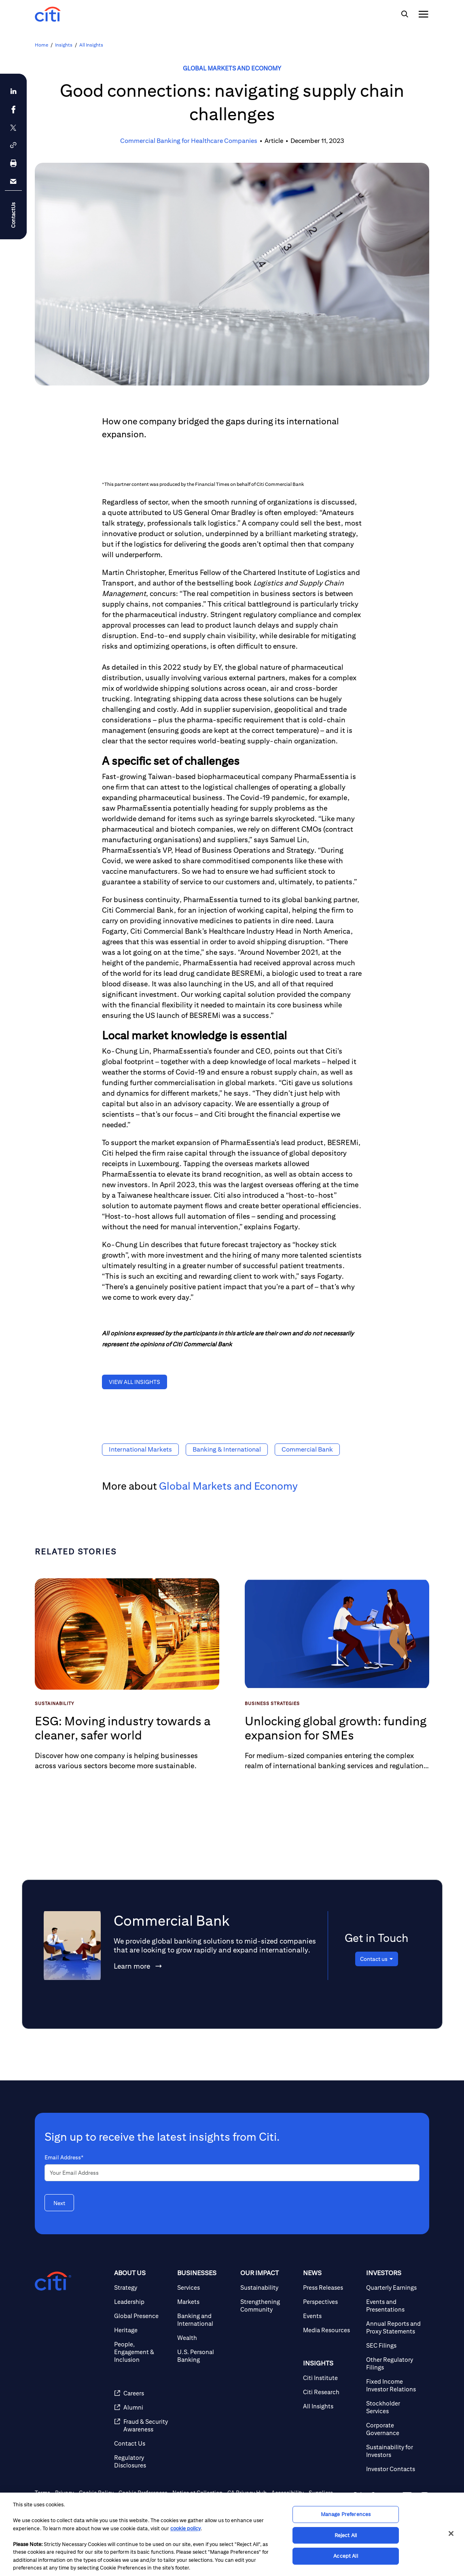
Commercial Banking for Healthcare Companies (188, 141)
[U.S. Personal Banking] (205, 2355)
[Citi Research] (331, 2392)
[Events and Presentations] (394, 2305)
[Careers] (142, 2393)
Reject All (346, 2535)
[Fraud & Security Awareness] (142, 2425)
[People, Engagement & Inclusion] (142, 2351)
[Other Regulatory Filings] (394, 2363)
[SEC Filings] (394, 2345)
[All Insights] (331, 2406)
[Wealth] (205, 2338)
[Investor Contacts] (394, 2469)
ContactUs (13, 215)
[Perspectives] (331, 2302)
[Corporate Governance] (394, 2429)
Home (41, 45)
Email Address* (63, 2157)
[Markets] (205, 2302)
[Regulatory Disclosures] (142, 2461)
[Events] (331, 2316)
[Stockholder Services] (394, 2407)
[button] (13, 145)
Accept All (345, 2556)
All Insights (91, 45)
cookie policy (185, 2528)
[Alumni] (142, 2407)
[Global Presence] (142, 2316)
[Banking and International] (205, 2319)
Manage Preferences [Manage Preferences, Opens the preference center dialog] (346, 2514)
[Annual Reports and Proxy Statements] (394, 2327)
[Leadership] (142, 2302)
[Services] (205, 2287)
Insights (63, 45)
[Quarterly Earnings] (394, 2287)
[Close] (451, 2533)
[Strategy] (142, 2287)
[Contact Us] (142, 2443)
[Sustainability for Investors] (394, 2451)
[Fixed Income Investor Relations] (394, 2385)
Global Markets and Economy (232, 68)
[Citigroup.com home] (53, 2281)
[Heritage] (142, 2330)
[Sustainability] (268, 2287)
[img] (404, 14)
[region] (232, 2534)
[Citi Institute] (331, 2378)
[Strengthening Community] (268, 2305)
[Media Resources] (331, 2330)
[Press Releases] (331, 2287)
